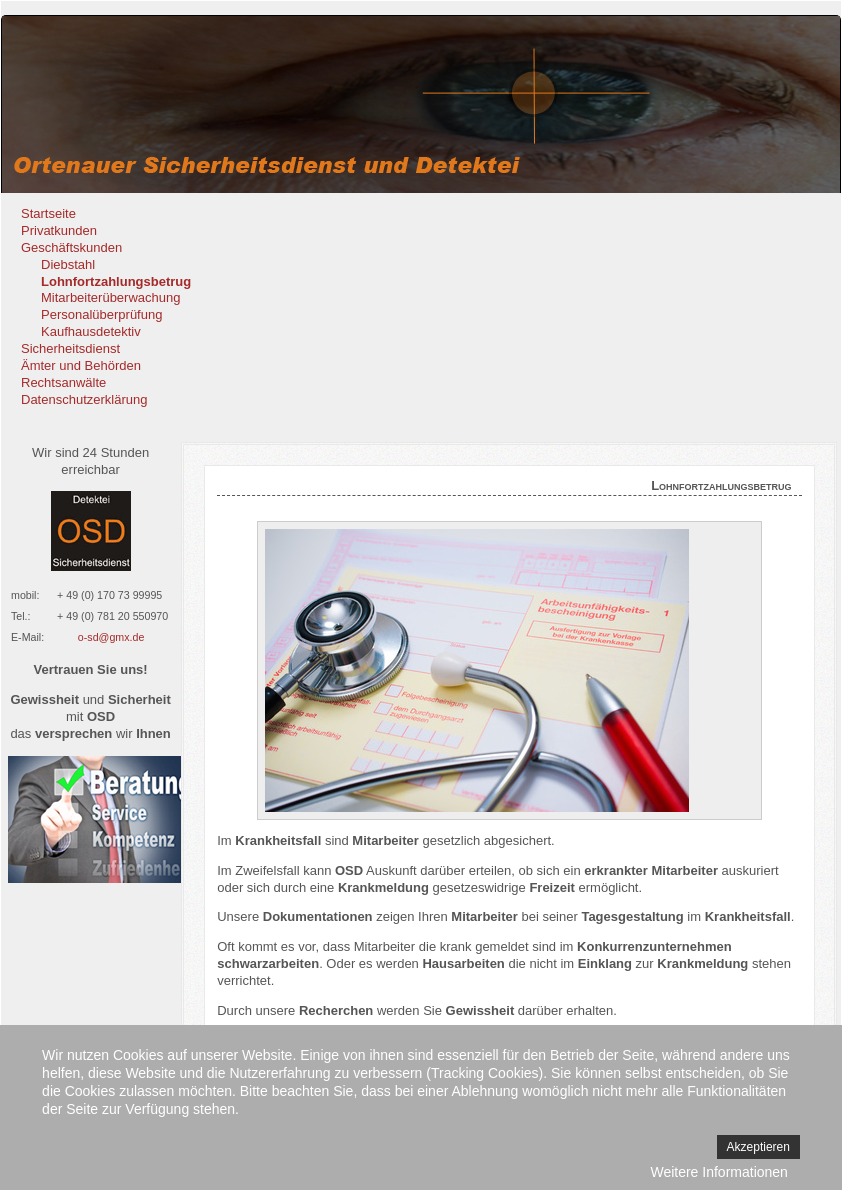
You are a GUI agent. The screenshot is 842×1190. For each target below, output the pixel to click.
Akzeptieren (758, 1147)
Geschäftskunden (71, 247)
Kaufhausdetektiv (91, 331)
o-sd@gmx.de (111, 637)
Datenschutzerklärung (84, 399)
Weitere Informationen (718, 1172)
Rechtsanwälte (63, 382)
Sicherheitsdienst (70, 348)
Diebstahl (68, 264)
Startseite (48, 213)
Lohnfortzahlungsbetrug (116, 281)
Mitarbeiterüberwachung (110, 297)
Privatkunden (59, 230)
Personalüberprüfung (101, 314)
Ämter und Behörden (81, 365)
